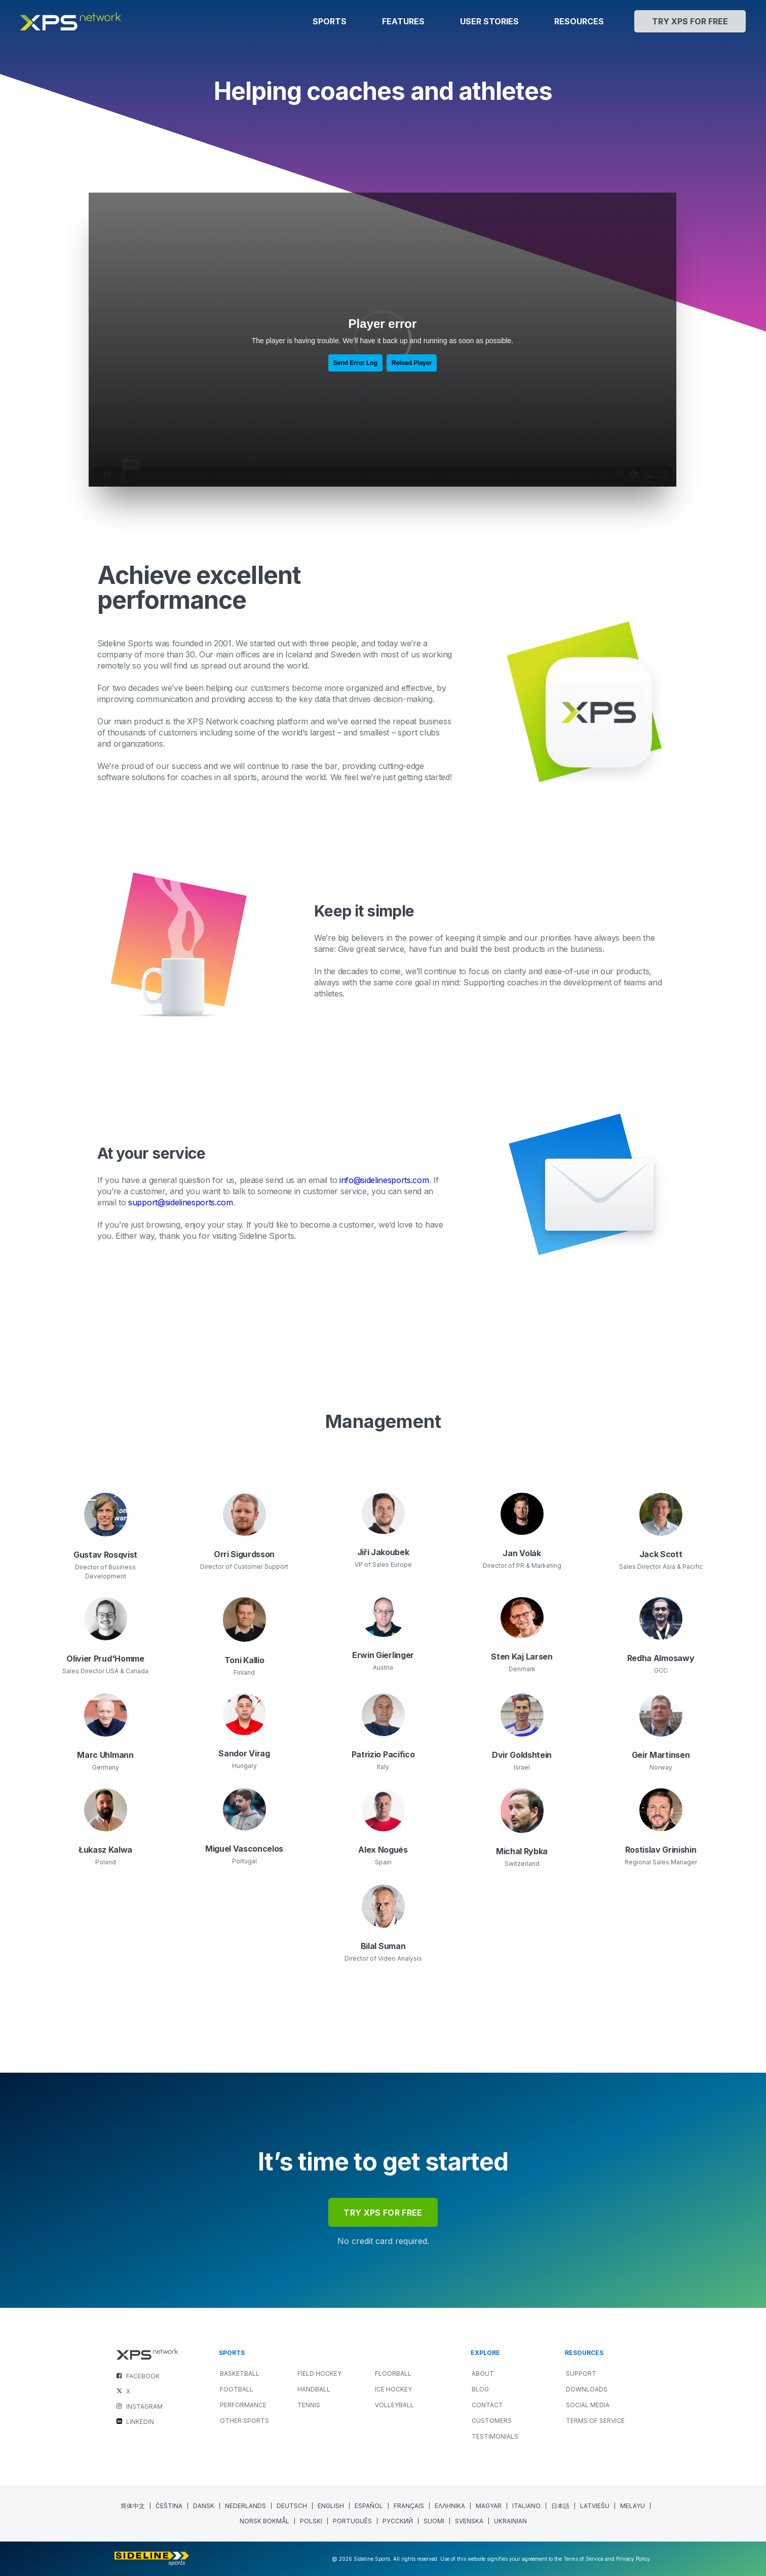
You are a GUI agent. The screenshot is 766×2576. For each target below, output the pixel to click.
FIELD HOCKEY (319, 2373)
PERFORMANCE (243, 2405)
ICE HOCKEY (393, 2389)
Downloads (586, 2389)
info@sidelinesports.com (384, 1180)
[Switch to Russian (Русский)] (397, 2521)
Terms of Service (595, 2420)
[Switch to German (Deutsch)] (292, 2506)
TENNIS (308, 2405)
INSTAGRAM (144, 2406)
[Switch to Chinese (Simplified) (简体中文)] (133, 2506)
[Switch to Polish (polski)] (311, 2521)
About (483, 2373)
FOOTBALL (236, 2389)
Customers (492, 2420)
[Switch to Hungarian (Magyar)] (489, 2506)
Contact (487, 2405)
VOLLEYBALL (394, 2405)
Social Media (587, 2405)
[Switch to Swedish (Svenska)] (469, 2521)
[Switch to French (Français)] (409, 2506)
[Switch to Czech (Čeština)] (169, 2506)
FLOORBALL (393, 2373)
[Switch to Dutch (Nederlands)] (246, 2506)
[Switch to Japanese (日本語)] (560, 2506)
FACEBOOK (143, 2376)
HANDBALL (313, 2389)
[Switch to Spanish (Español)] (369, 2506)
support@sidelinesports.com (180, 1202)
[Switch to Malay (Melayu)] (632, 2506)
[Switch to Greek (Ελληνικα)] (450, 2506)
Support (581, 2373)
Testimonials (495, 2436)
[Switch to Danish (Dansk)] (204, 2506)
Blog (480, 2389)
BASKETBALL (239, 2373)
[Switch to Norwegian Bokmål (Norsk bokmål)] (265, 2521)
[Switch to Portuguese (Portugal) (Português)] (352, 2521)
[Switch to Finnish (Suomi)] (434, 2521)
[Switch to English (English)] (331, 2506)
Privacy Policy (633, 2559)
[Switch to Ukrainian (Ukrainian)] (510, 2521)
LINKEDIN (140, 2421)
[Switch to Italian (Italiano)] (526, 2506)
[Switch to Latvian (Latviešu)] (595, 2506)
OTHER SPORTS (244, 2420)
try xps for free (382, 2212)
